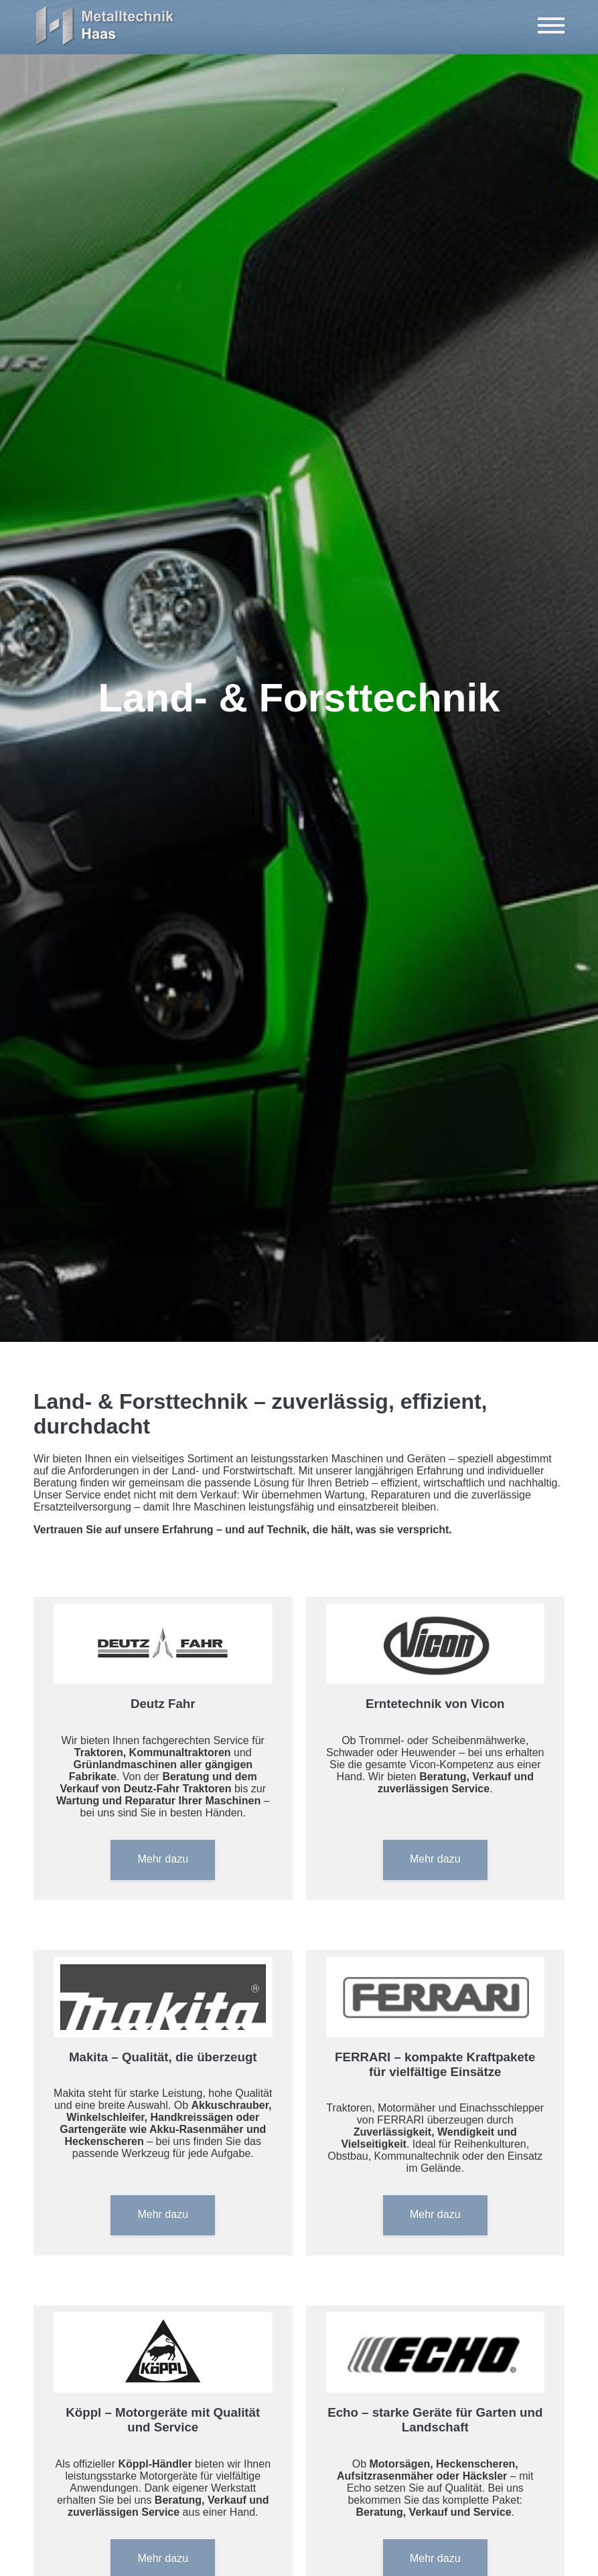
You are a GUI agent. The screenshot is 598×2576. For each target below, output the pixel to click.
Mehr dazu (162, 1859)
